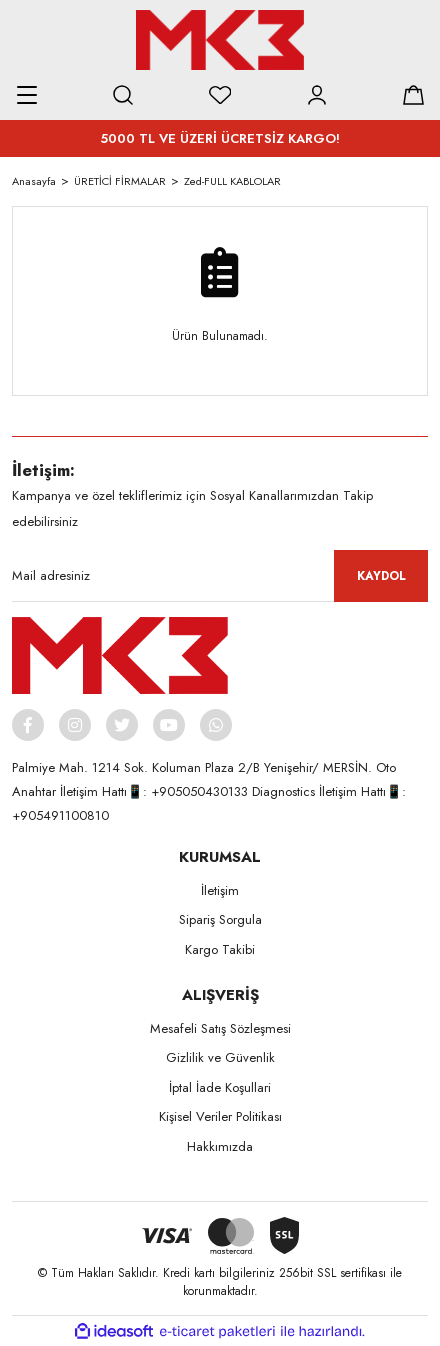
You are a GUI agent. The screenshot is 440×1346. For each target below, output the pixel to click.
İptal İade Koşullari (220, 1087)
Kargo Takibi (220, 949)
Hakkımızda (220, 1146)
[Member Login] (317, 95)
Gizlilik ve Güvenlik (220, 1057)
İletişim (220, 890)
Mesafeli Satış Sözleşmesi (220, 1028)
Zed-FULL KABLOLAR (232, 181)
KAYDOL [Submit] (381, 576)
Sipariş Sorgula (220, 919)
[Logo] (220, 40)
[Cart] (413, 95)
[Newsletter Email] (220, 576)
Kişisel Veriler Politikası (220, 1116)
